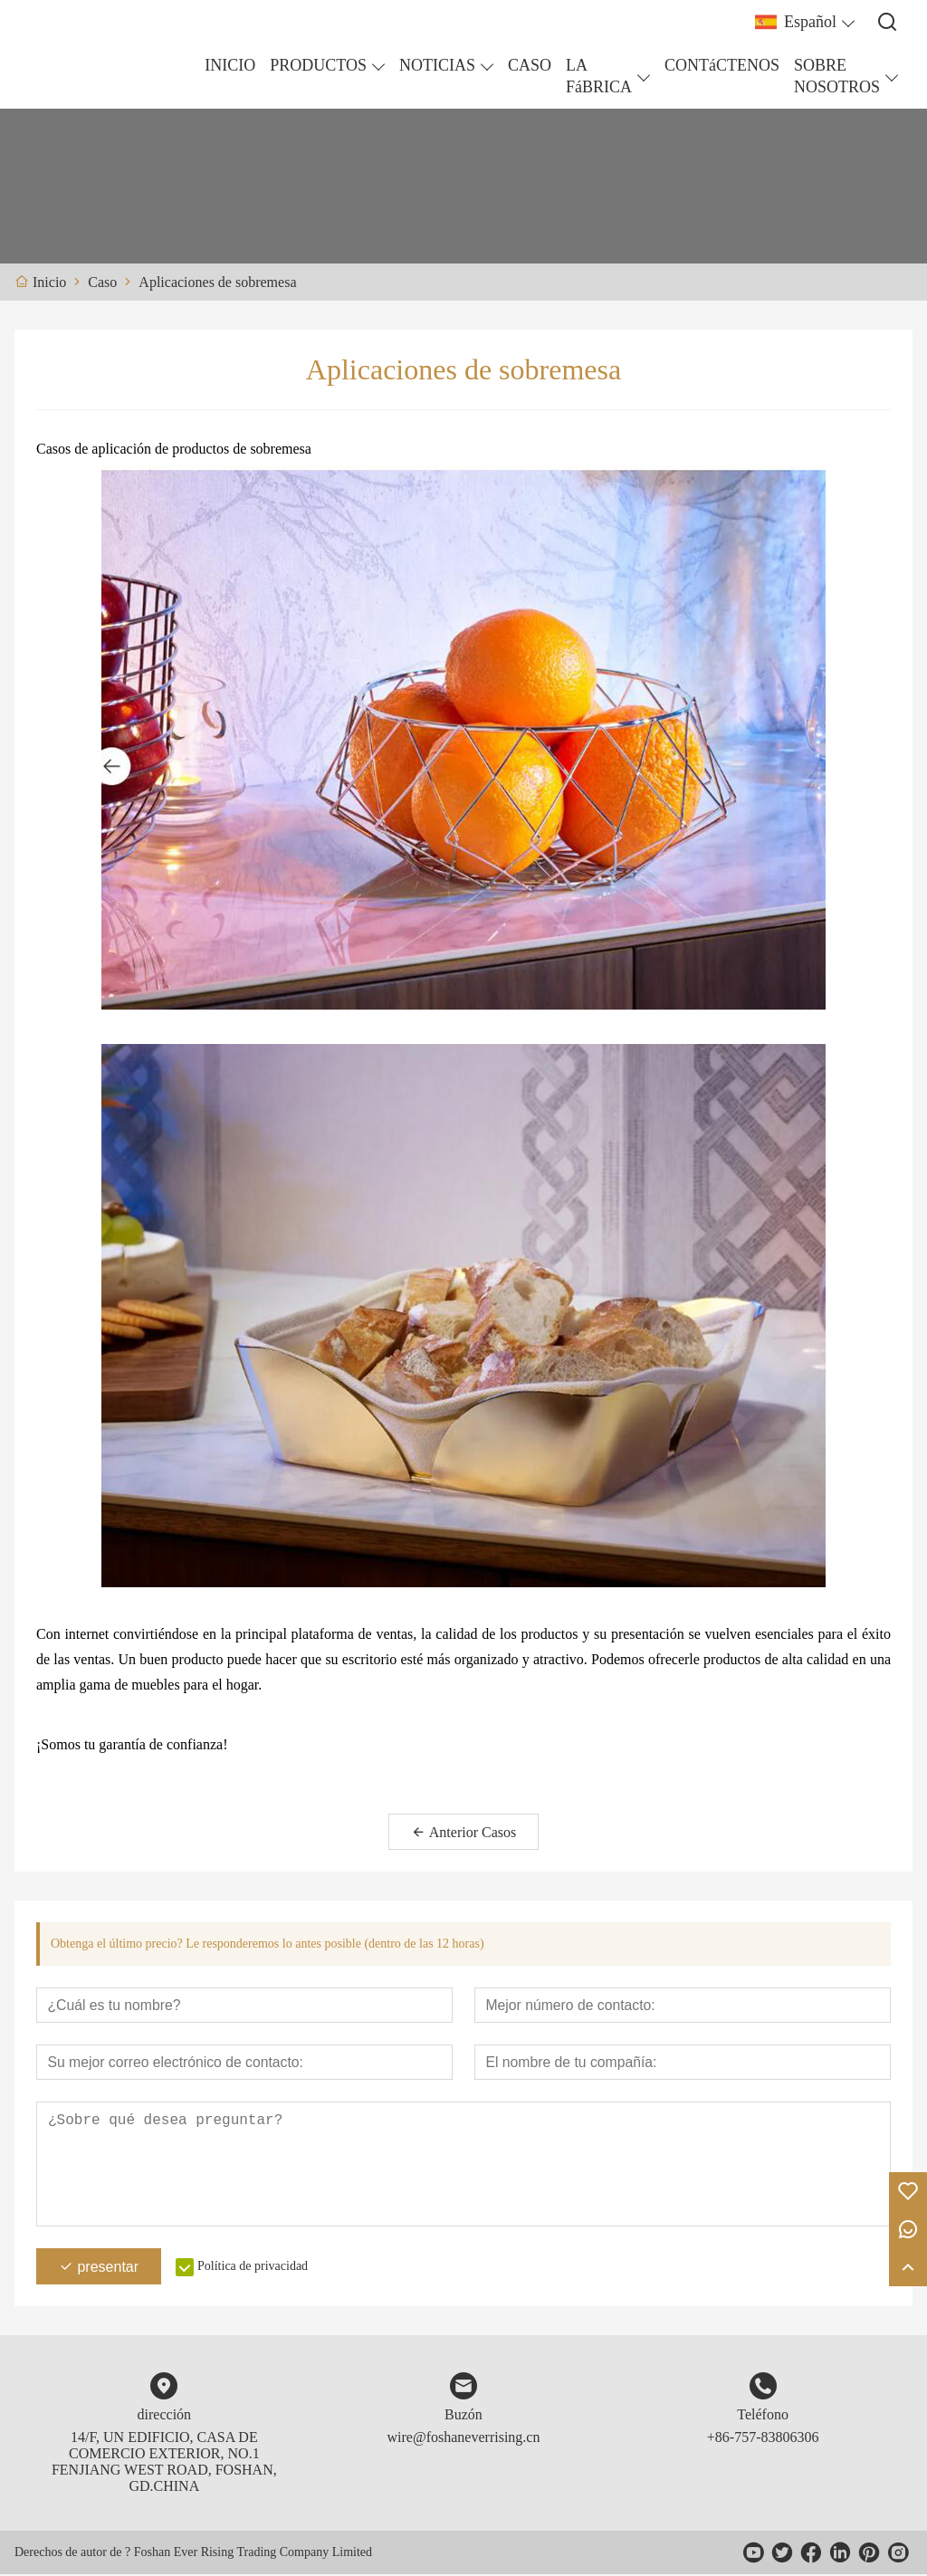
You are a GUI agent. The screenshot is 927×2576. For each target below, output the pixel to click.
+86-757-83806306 (763, 2439)
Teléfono (762, 2416)
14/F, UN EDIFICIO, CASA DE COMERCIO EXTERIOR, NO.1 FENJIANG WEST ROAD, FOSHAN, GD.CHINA (164, 2463)
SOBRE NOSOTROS (837, 76)
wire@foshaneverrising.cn (463, 2439)
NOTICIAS (437, 65)
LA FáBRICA (599, 76)
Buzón (463, 2416)
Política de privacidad (252, 2267)
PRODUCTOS (318, 65)
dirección (165, 2416)
